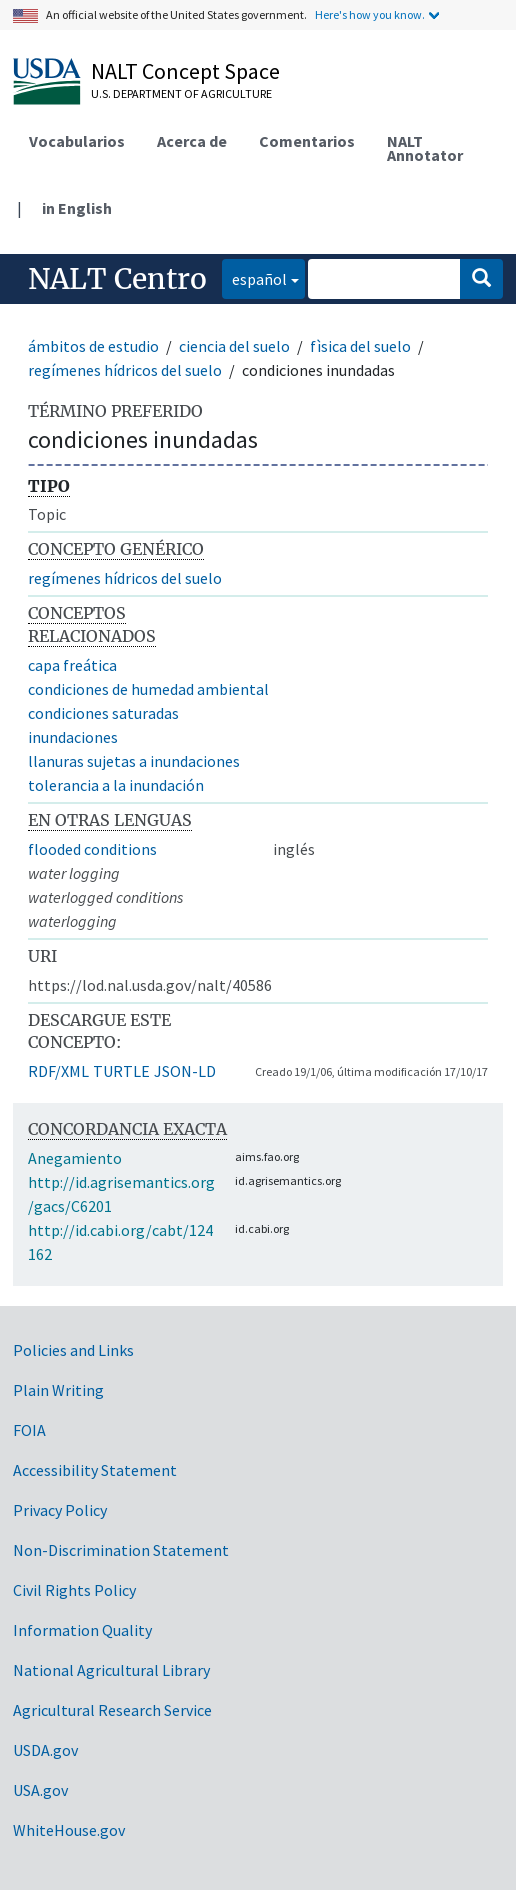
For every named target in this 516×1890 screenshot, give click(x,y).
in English (77, 208)
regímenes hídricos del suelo (125, 370)
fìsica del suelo (360, 346)
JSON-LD (185, 1071)
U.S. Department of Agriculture (181, 93)
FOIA (29, 1430)
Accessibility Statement (95, 1470)
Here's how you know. (370, 14)
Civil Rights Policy (74, 1590)
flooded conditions (92, 849)
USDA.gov (45, 1750)
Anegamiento (75, 1158)
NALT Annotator (425, 148)
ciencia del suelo (234, 346)
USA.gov (40, 1790)
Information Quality (82, 1630)
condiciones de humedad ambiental (148, 689)
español (254, 277)
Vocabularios (77, 141)
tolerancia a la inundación (116, 785)
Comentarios (307, 141)
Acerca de (192, 141)
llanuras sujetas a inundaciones (134, 761)
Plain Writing (58, 1390)
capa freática (72, 665)
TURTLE (121, 1071)
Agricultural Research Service (112, 1710)
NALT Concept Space (185, 71)
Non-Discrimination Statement (121, 1550)
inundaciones (73, 737)
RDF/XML (58, 1071)
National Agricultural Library (111, 1670)
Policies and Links (73, 1350)
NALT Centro (117, 279)
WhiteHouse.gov (69, 1830)
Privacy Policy (60, 1510)
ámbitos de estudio (93, 346)
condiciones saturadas (103, 713)
